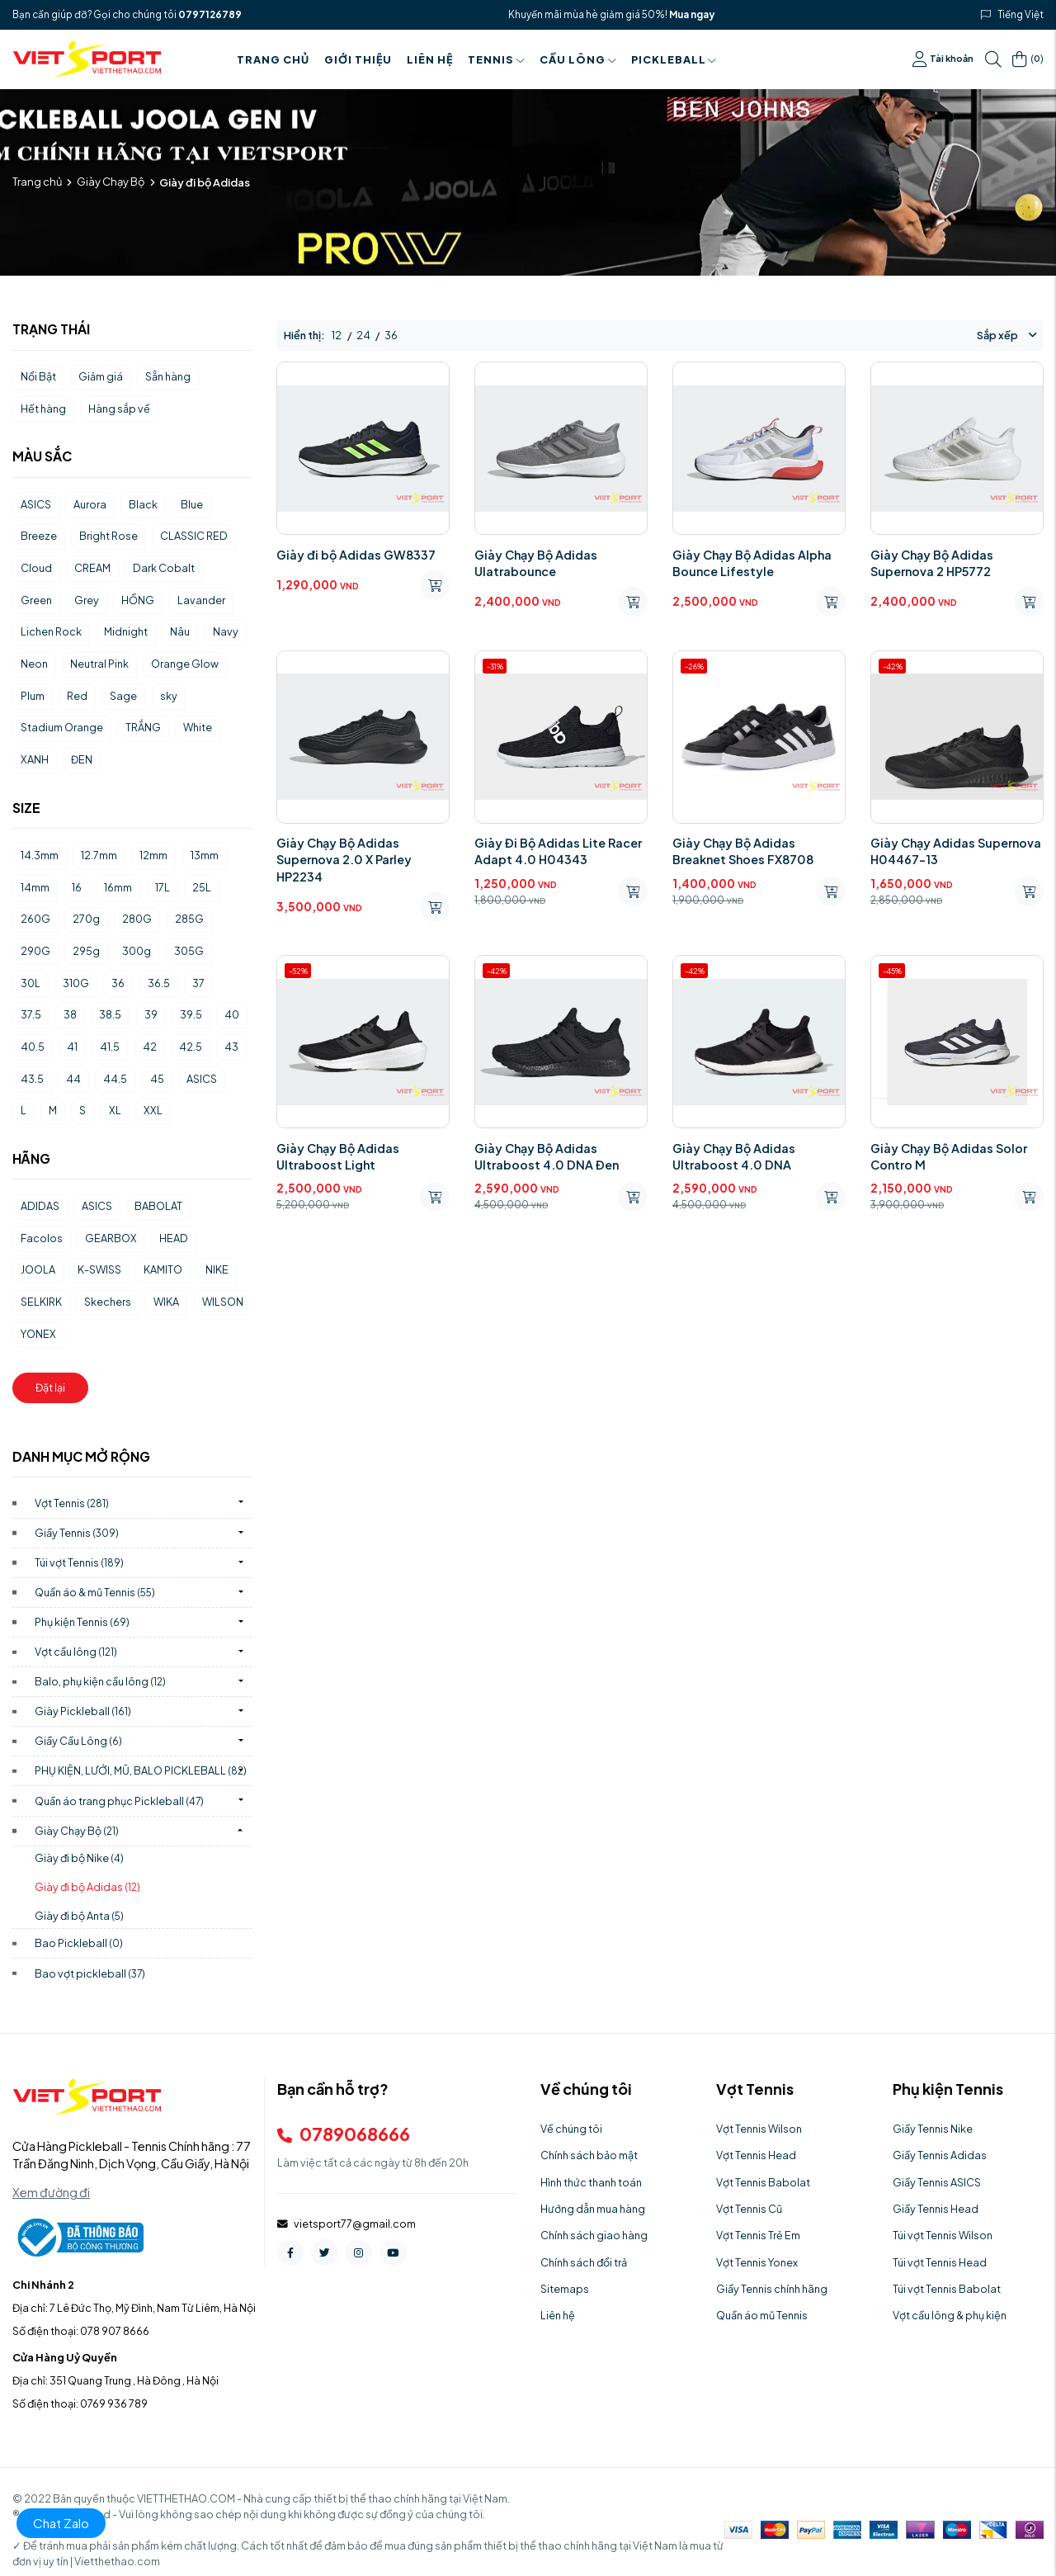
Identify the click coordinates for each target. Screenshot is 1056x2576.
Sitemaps (564, 2288)
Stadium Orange (62, 727)
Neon (34, 663)
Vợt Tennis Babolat (763, 2182)
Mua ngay (691, 14)
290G (35, 950)
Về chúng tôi (571, 2128)
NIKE (217, 1269)
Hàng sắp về (119, 408)
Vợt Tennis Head (756, 2155)
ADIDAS (40, 1205)
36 (118, 983)
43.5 (32, 1078)
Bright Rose (108, 535)
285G (189, 918)
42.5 (190, 1046)
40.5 (33, 1046)
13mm (205, 855)
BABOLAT (158, 1205)
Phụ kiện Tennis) (82, 1621)
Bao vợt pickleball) (90, 1973)
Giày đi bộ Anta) (79, 1915)
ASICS (36, 504)
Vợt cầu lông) (76, 1651)
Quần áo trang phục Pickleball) (119, 1801)
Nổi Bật (38, 376)
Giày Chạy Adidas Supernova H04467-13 (955, 851)
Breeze (39, 535)
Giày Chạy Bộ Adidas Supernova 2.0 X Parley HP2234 (344, 859)
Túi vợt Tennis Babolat (947, 2288)
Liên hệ (430, 59)
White (197, 727)
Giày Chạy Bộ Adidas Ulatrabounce (535, 563)
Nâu (180, 631)
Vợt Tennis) (72, 1503)
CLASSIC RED (194, 535)
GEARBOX (111, 1238)
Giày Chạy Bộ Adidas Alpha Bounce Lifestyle (752, 563)
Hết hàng (43, 408)
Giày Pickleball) (83, 1711)
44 (73, 1078)
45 (157, 1078)
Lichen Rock (51, 631)
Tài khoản (943, 59)
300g (136, 950)
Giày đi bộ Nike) (79, 1858)
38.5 (110, 1014)
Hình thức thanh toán (591, 2182)
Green (36, 600)
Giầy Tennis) (77, 1532)
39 (151, 1014)
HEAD (173, 1238)
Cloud (36, 567)
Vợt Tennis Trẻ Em (758, 2235)
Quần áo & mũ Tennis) (95, 1592)
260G (35, 918)
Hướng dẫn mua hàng (592, 2208)
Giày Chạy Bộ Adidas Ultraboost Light (337, 1156)
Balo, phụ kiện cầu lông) (100, 1681)
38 (70, 1014)
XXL (153, 1110)
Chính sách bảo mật (589, 2155)
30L (30, 983)
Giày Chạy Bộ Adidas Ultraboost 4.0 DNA (733, 1156)
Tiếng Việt (1021, 14)
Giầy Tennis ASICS (937, 2182)
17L (162, 887)
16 (77, 887)
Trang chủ (273, 59)
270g (86, 918)
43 (231, 1046)
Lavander (201, 600)
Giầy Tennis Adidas (940, 2155)
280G (137, 918)
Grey (86, 600)
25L (201, 887)
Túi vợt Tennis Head (940, 2262)
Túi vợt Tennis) (79, 1562)
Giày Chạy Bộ (111, 181)
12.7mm (99, 855)
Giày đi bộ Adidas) (87, 1886)
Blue (192, 504)
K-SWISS (99, 1269)
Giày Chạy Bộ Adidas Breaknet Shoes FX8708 (742, 851)
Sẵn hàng (168, 376)
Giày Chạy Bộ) (77, 1830)
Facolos (42, 1238)
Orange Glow (185, 663)
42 (150, 1046)
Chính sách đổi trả (583, 2262)
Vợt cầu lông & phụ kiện (949, 2315)
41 (72, 1046)
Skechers (107, 1301)
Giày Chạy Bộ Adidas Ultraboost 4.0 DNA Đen (546, 1156)
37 (198, 983)
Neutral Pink (99, 663)
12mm (153, 855)
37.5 (31, 1014)
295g (86, 950)
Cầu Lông (578, 59)
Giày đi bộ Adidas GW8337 (356, 554)
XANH (35, 759)
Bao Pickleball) (79, 1943)
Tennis (496, 59)
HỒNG (137, 600)
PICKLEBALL (674, 59)
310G (76, 983)
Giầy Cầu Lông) (78, 1740)
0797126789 (210, 14)
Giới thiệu (358, 59)
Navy (225, 631)
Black (143, 504)
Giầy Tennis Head (935, 2208)
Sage (123, 695)
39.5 (191, 1014)
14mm (35, 887)
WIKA (166, 1301)
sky (168, 695)
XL (115, 1110)
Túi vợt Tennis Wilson (942, 2235)
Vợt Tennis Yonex (757, 2262)
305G (189, 950)
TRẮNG (143, 727)
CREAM (92, 567)
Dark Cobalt (164, 567)
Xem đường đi (51, 2192)
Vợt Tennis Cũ (749, 2208)
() (1028, 59)
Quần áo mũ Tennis (762, 2315)
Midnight (126, 631)
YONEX (38, 1333)
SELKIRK (41, 1301)
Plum (33, 695)
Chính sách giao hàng (594, 2235)
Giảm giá (100, 376)
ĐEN (81, 759)
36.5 (159, 983)
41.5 (110, 1046)
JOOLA (38, 1269)
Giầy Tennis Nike (933, 2128)
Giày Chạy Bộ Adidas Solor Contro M (948, 1156)
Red (77, 695)
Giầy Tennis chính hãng (771, 2288)
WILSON (222, 1301)
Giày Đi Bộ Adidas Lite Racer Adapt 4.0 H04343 (558, 851)
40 (231, 1014)
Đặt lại (50, 1387)
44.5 (115, 1078)
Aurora (89, 504)
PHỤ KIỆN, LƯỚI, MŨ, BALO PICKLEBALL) (141, 1770)
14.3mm (40, 855)
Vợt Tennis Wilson (759, 2128)
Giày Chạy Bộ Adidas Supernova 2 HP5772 (931, 563)
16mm (118, 887)
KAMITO (163, 1269)
